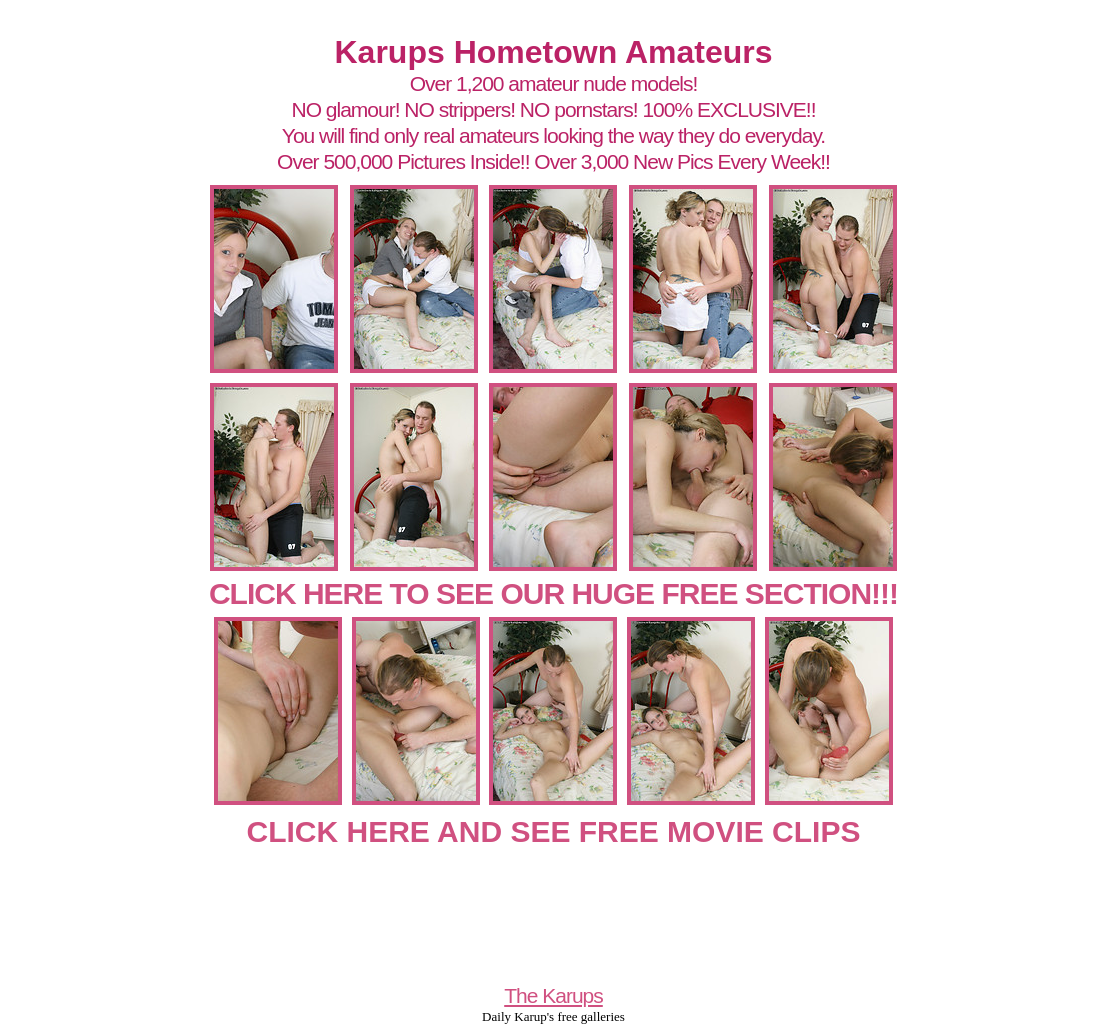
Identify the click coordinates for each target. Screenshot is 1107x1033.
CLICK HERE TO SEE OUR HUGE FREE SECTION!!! (553, 593)
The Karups (553, 995)
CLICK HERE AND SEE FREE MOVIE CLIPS (554, 831)
